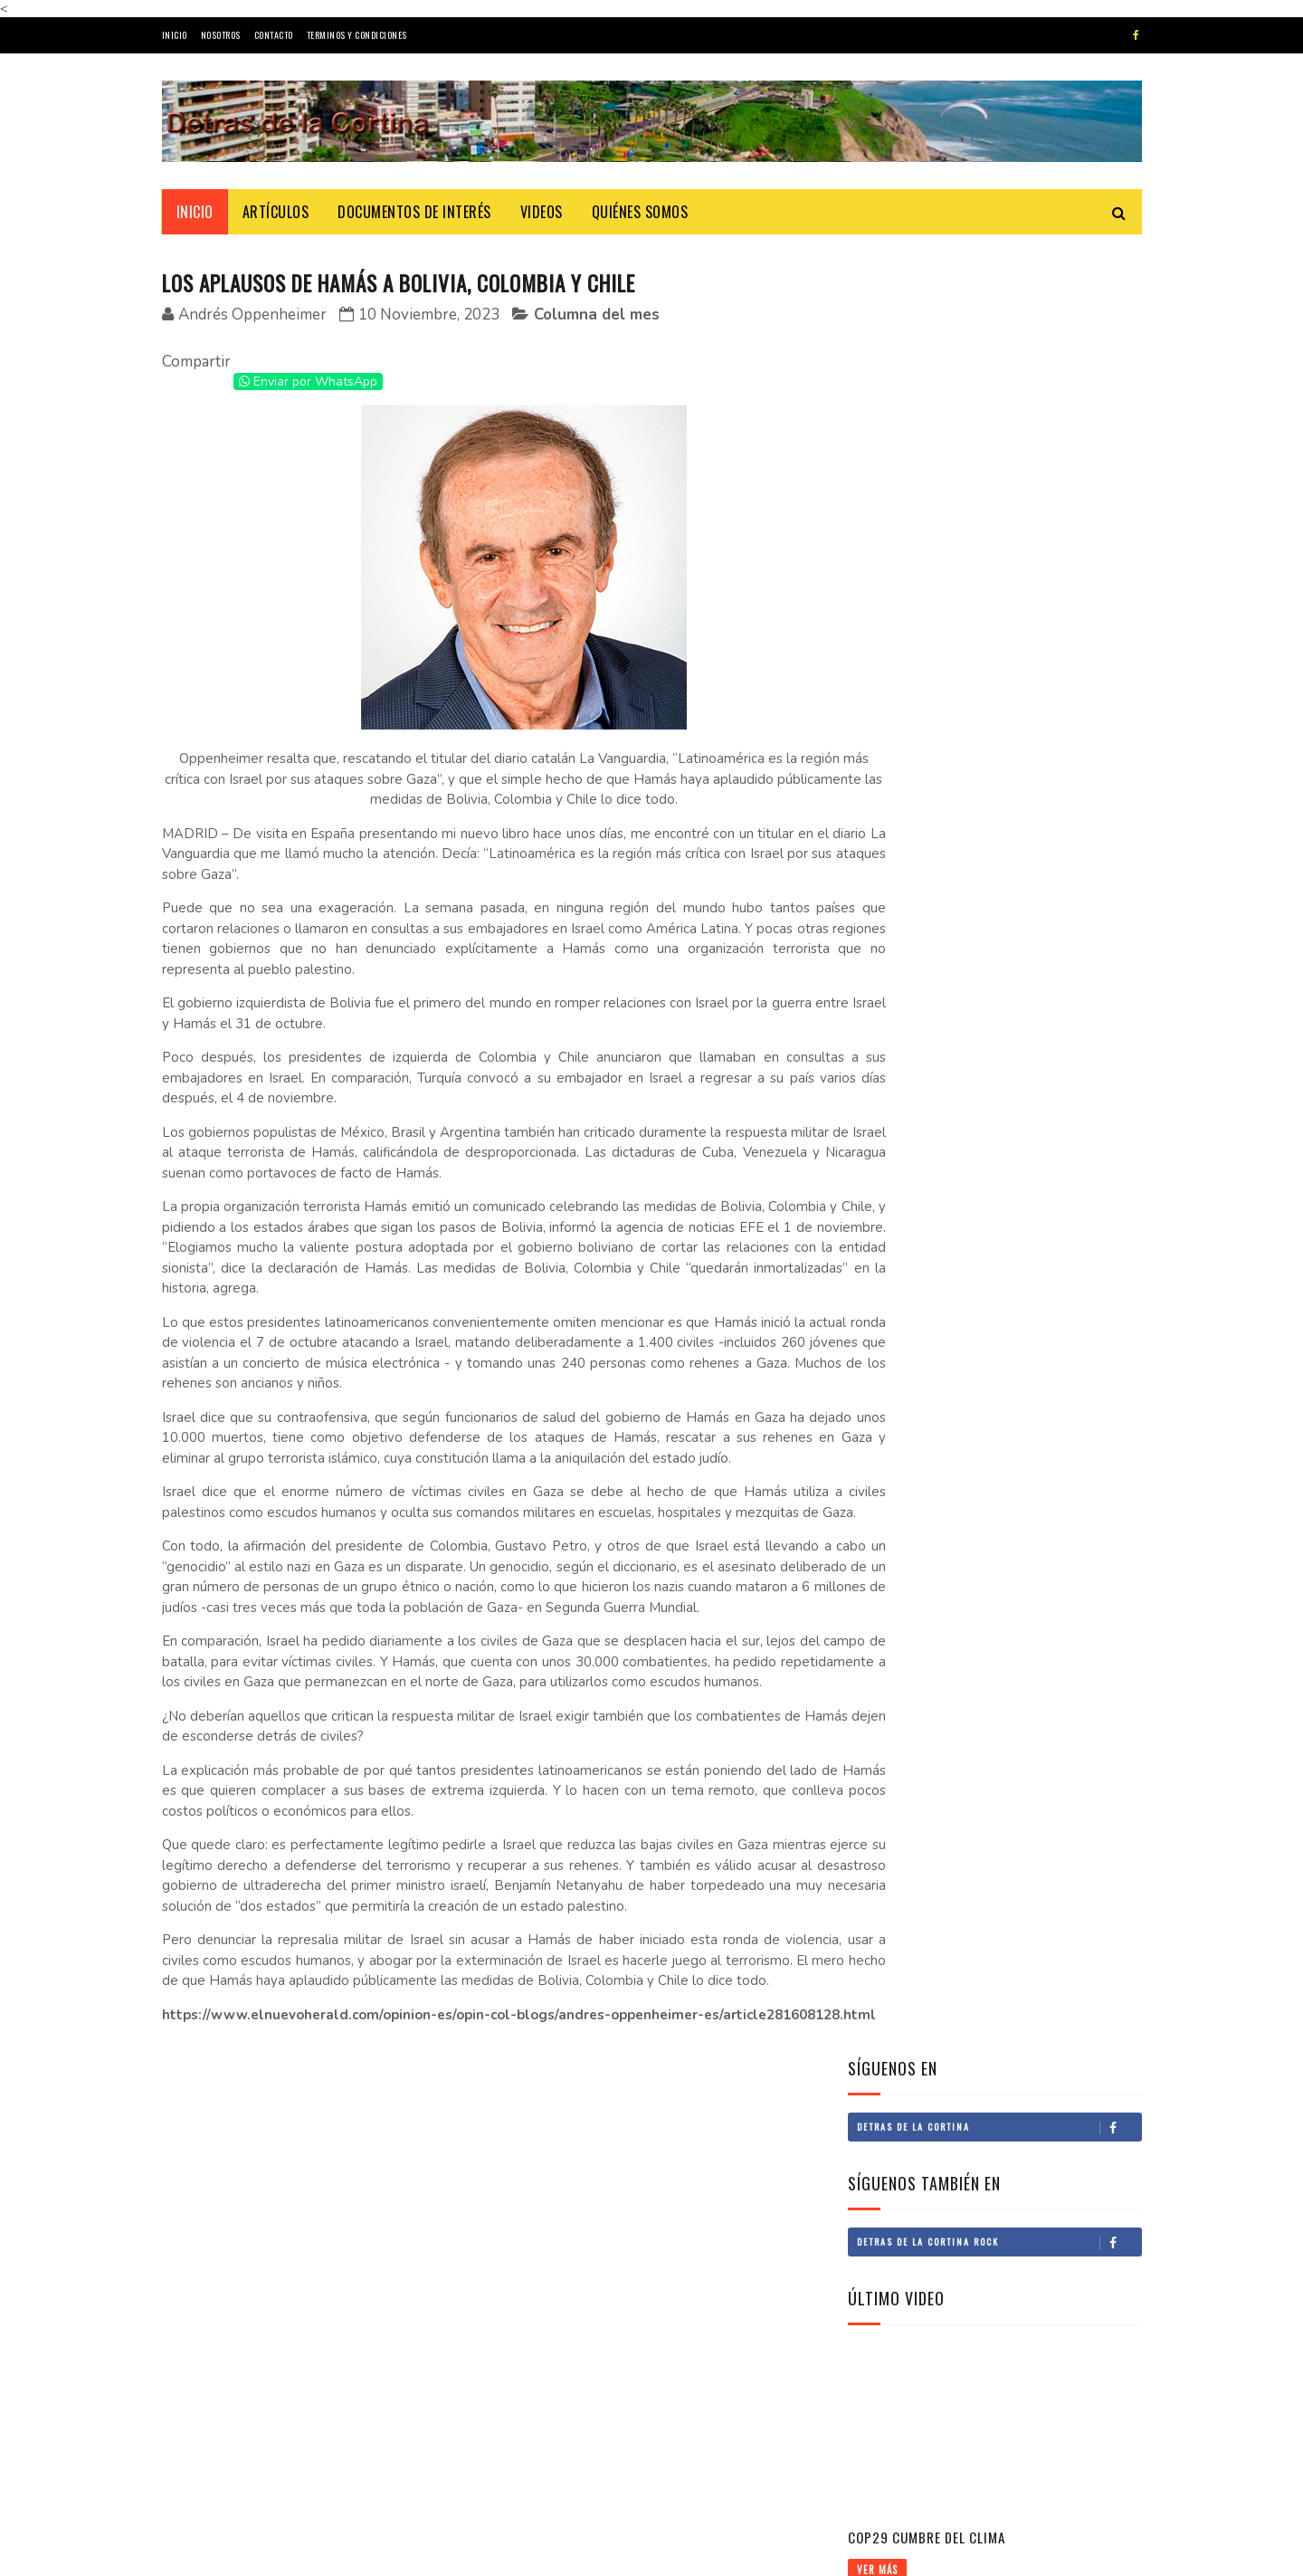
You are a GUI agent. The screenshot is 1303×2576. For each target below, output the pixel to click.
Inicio (174, 35)
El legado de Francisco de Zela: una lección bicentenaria (1036, 910)
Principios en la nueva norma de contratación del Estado (1041, 1157)
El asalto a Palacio (994, 2270)
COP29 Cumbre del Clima (926, 747)
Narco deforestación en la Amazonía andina (975, 1691)
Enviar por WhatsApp (308, 382)
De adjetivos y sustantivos (690, 2435)
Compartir (196, 362)
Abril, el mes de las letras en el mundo (370, 2376)
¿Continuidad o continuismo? (1030, 2352)
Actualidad (889, 1330)
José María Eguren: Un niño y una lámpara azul (359, 2458)
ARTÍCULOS (276, 212)
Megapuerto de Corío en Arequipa (950, 1661)
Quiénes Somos (640, 212)
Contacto (273, 35)
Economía (885, 1422)
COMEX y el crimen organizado (940, 1538)
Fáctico (957, 2435)
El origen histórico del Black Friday (364, 2294)
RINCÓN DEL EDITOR (908, 1269)
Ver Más (877, 779)
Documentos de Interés (414, 212)
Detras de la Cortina (999, 336)
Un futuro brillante (915, 1508)
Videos (541, 212)
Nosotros (221, 35)
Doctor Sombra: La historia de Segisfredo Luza (1044, 982)
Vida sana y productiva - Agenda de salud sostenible (999, 1721)
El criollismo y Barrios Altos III (697, 2279)
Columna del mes (597, 315)
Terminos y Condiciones (357, 35)
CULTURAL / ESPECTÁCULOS (924, 1361)
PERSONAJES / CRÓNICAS (918, 1391)
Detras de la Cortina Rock (999, 451)
